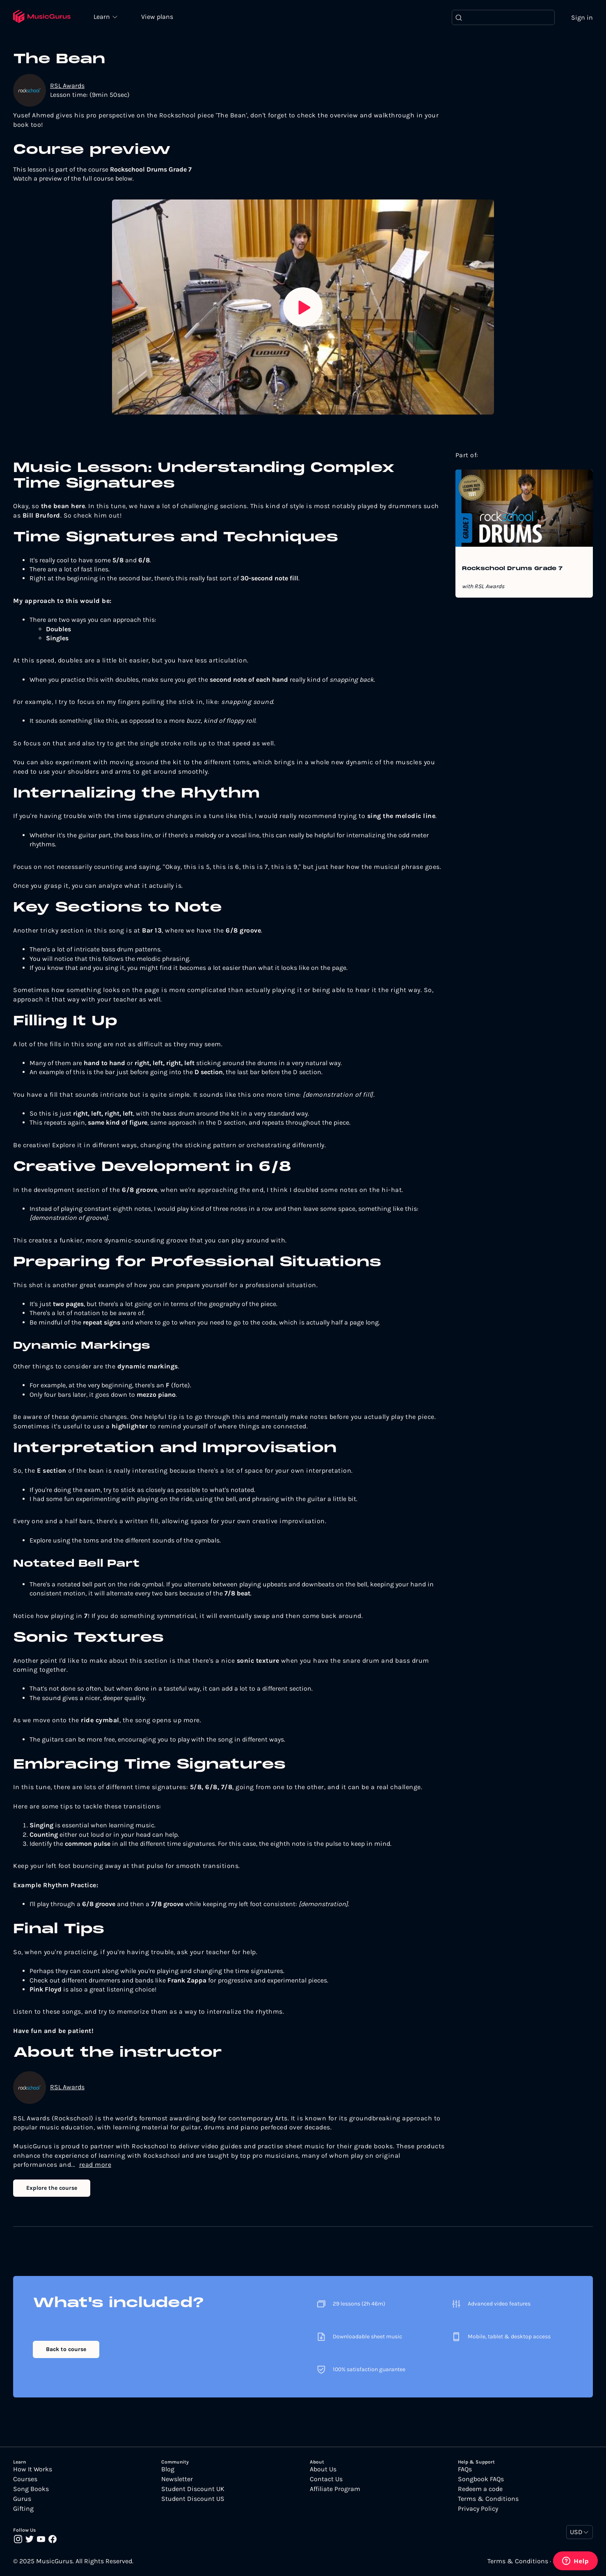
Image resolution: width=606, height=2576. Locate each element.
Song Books (31, 2489)
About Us (323, 2469)
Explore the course (51, 2187)
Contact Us (326, 2479)
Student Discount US (192, 2499)
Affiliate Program (335, 2489)
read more (95, 2165)
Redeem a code (480, 2489)
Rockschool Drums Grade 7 (512, 569)
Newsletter (177, 2479)
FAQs (465, 2469)
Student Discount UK (192, 2489)
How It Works (32, 2469)
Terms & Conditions (488, 2499)
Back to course (66, 2349)
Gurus (22, 2499)
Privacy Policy (478, 2508)
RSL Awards (67, 85)
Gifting (23, 2508)
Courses (25, 2479)
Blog (167, 2469)
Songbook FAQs (481, 2479)
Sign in (582, 17)
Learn (103, 16)
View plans (158, 17)
